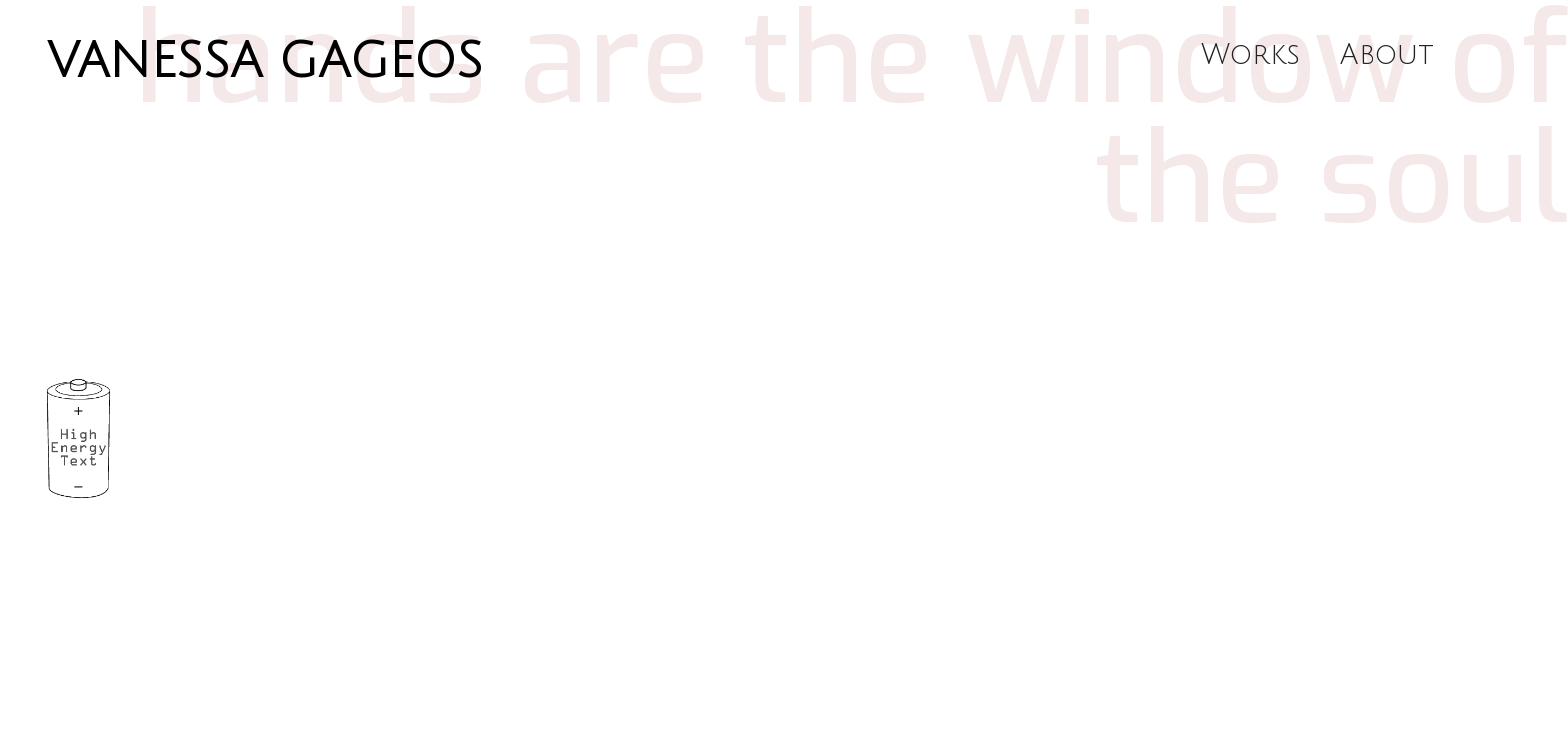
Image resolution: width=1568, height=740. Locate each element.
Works (1250, 55)
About (1387, 55)
